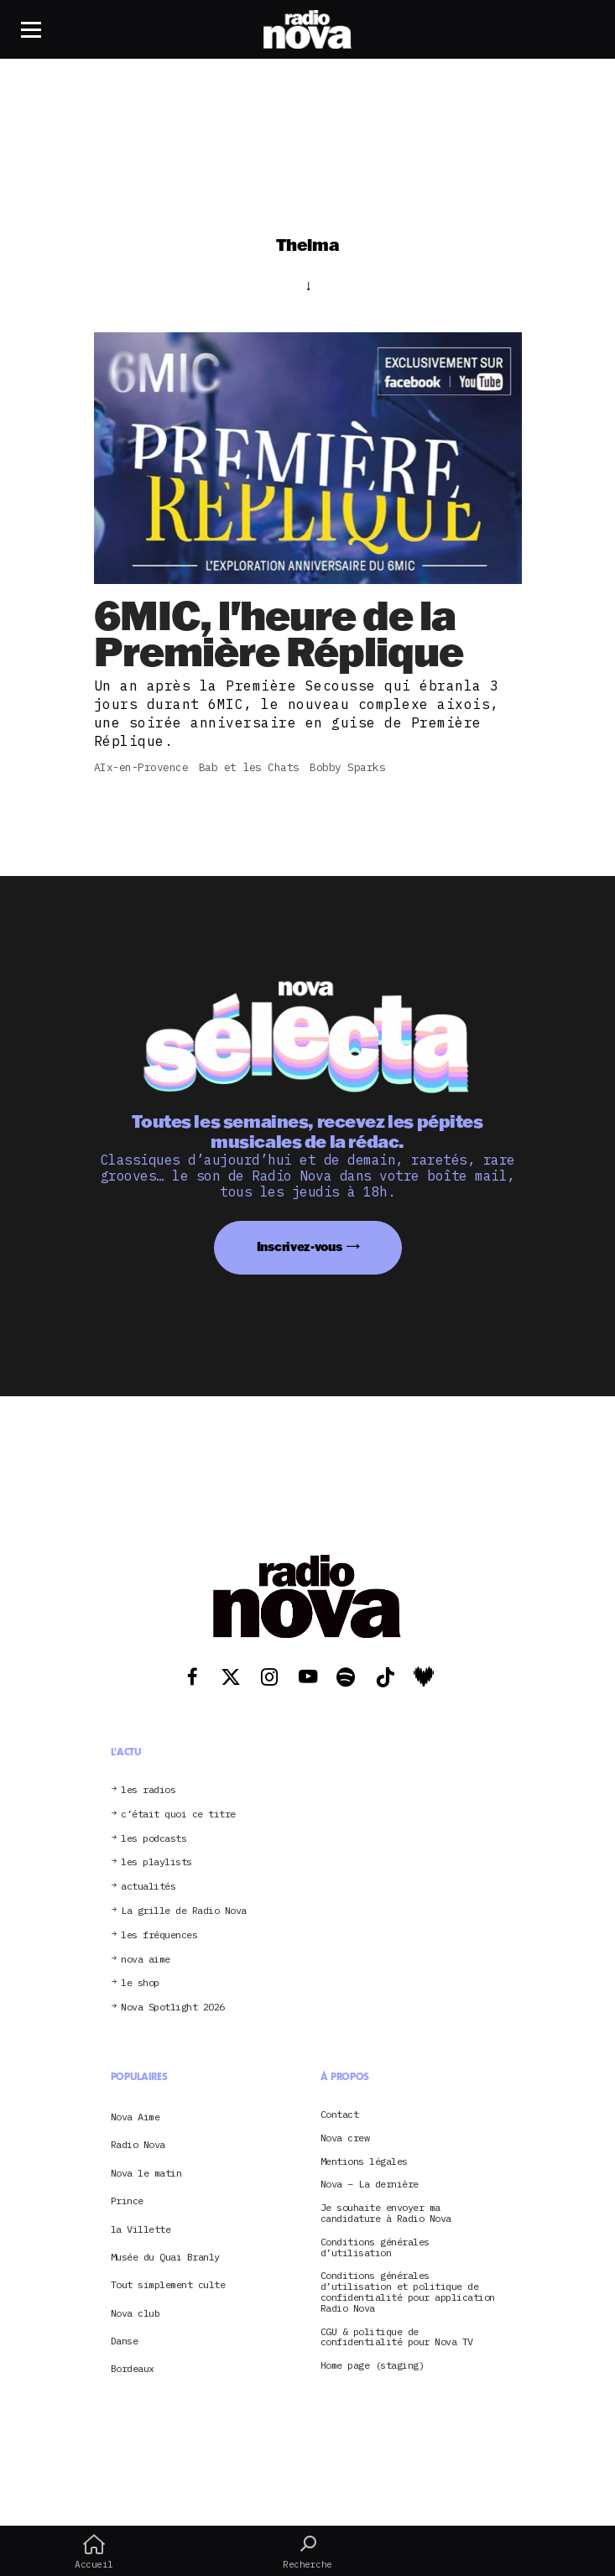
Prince (127, 2200)
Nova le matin (146, 2173)
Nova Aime (135, 2116)
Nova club (135, 2313)
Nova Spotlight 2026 (173, 2007)
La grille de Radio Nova (184, 1911)
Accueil (94, 2551)
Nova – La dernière (370, 2184)
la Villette (141, 2229)
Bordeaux (132, 2368)
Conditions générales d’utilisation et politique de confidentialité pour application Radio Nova (408, 2292)
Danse (124, 2340)
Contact (340, 2114)
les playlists (156, 1862)
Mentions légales (364, 2161)
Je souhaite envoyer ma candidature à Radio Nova (386, 2213)
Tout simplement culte (168, 2284)
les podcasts (153, 1838)
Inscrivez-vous (299, 1246)
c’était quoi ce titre (178, 1814)
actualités (148, 1886)
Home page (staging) (373, 2365)
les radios (148, 1790)
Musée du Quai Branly (165, 2256)
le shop (140, 1983)
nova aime (145, 1959)
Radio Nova (138, 2144)
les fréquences (159, 1935)
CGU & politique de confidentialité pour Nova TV (397, 2338)
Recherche (307, 2551)
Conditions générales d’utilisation (375, 2248)
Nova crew (345, 2138)
